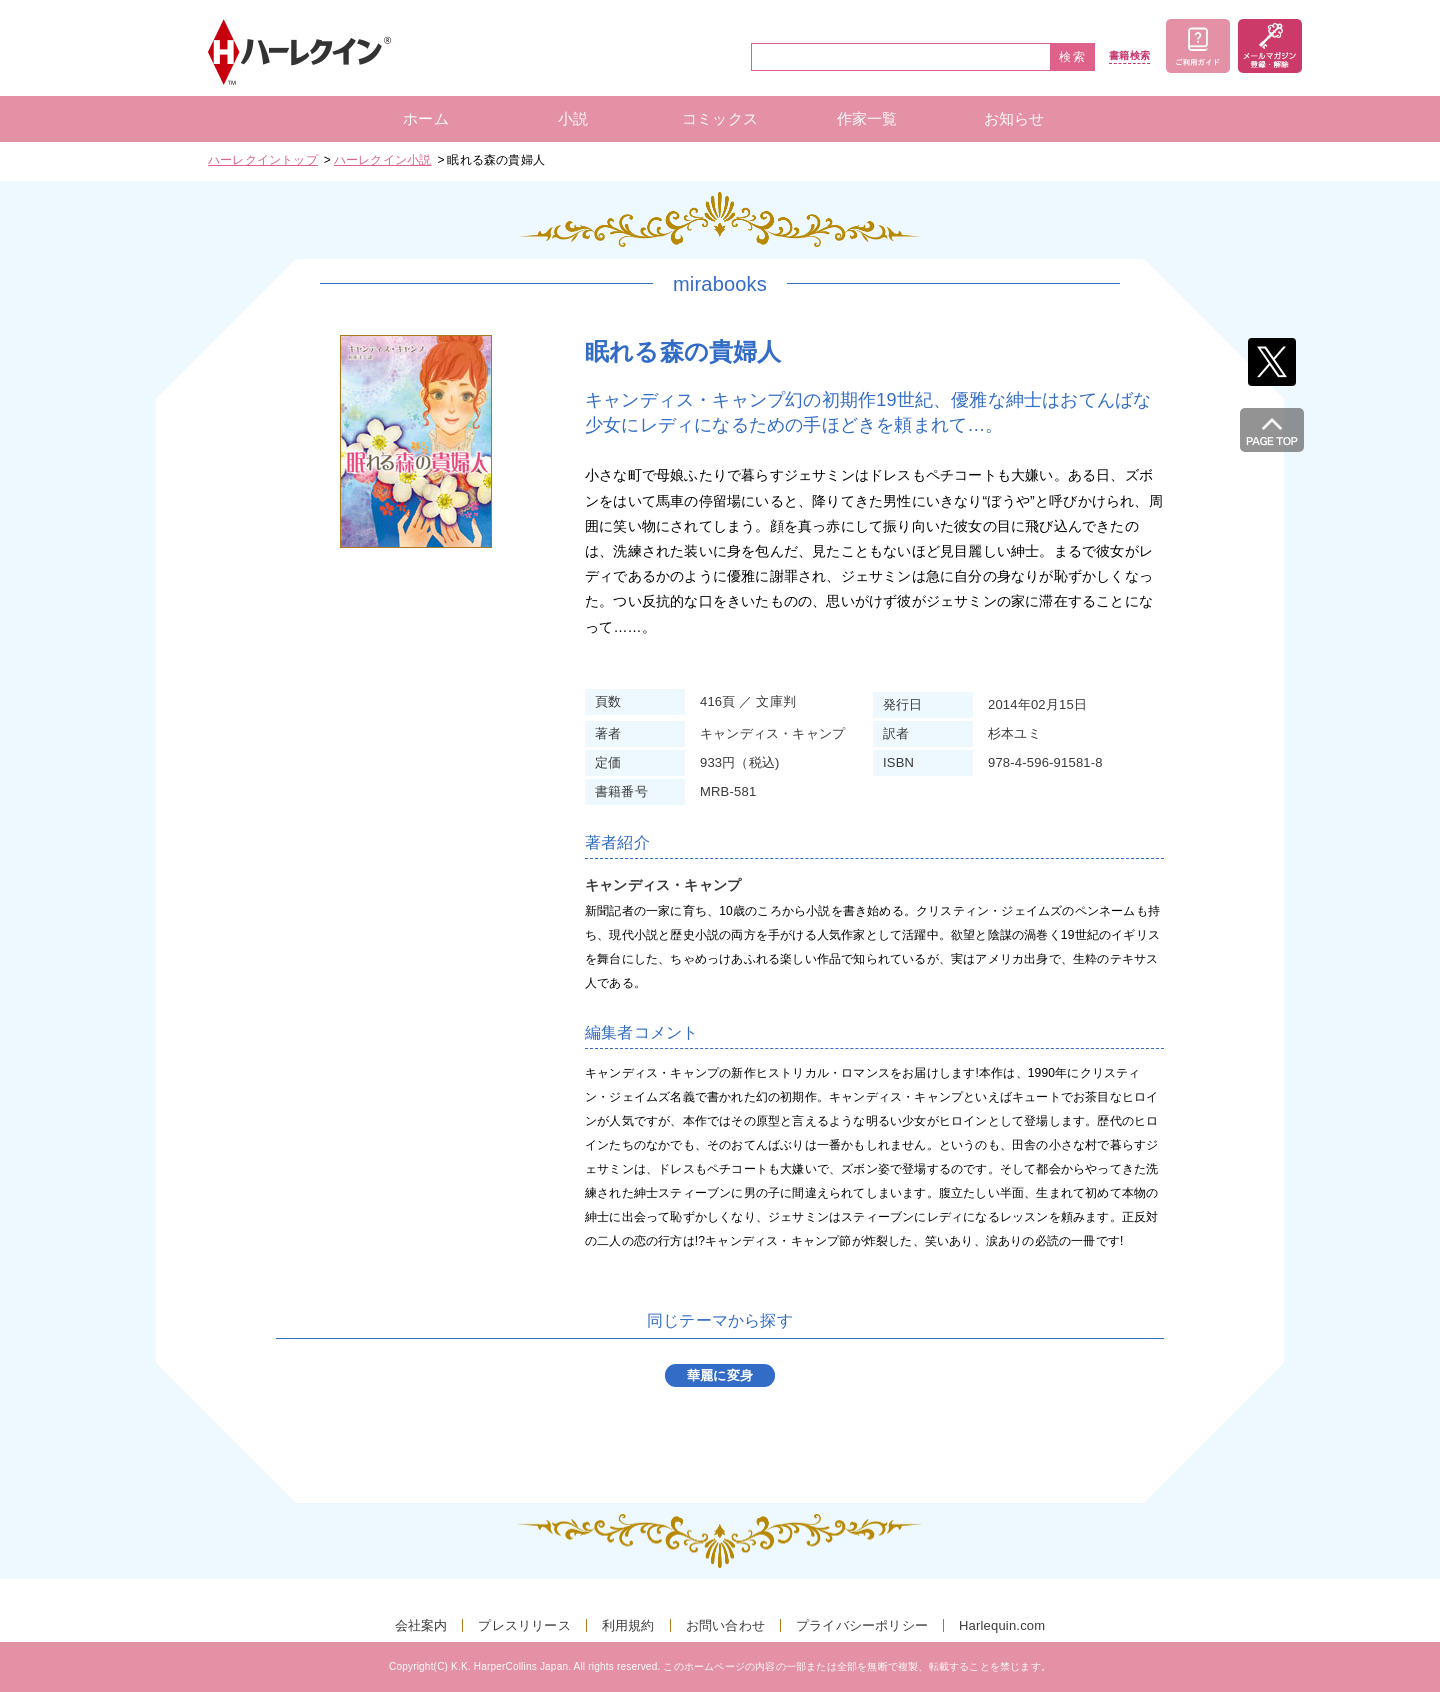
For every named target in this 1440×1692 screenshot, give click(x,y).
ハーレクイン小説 (383, 160)
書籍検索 (1129, 56)
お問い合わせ (725, 1625)
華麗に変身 (720, 1375)
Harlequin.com (1002, 1625)
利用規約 (628, 1625)
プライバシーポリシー (862, 1625)
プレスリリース (524, 1625)
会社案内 (421, 1625)
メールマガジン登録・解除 (1270, 46)
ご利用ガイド (1198, 46)
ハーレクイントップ (263, 160)
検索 (1073, 57)
